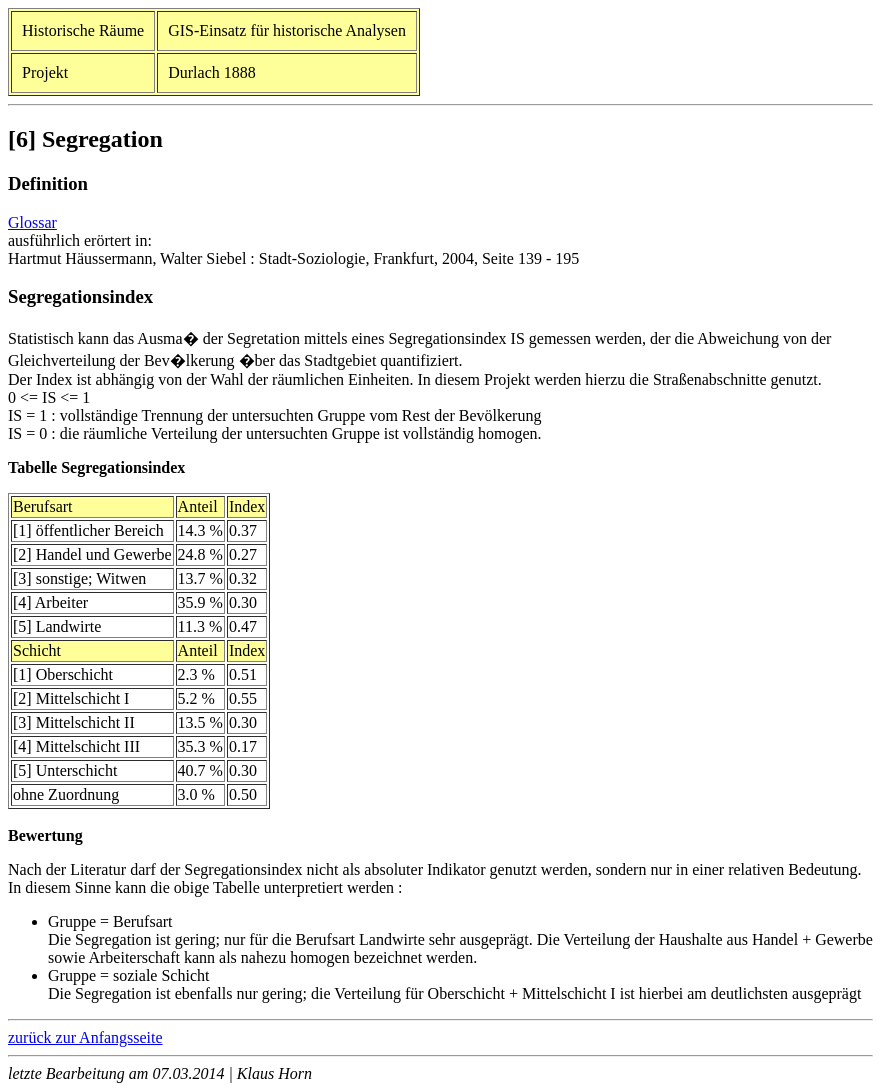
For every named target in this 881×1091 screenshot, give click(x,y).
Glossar (32, 222)
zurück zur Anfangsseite (85, 1037)
